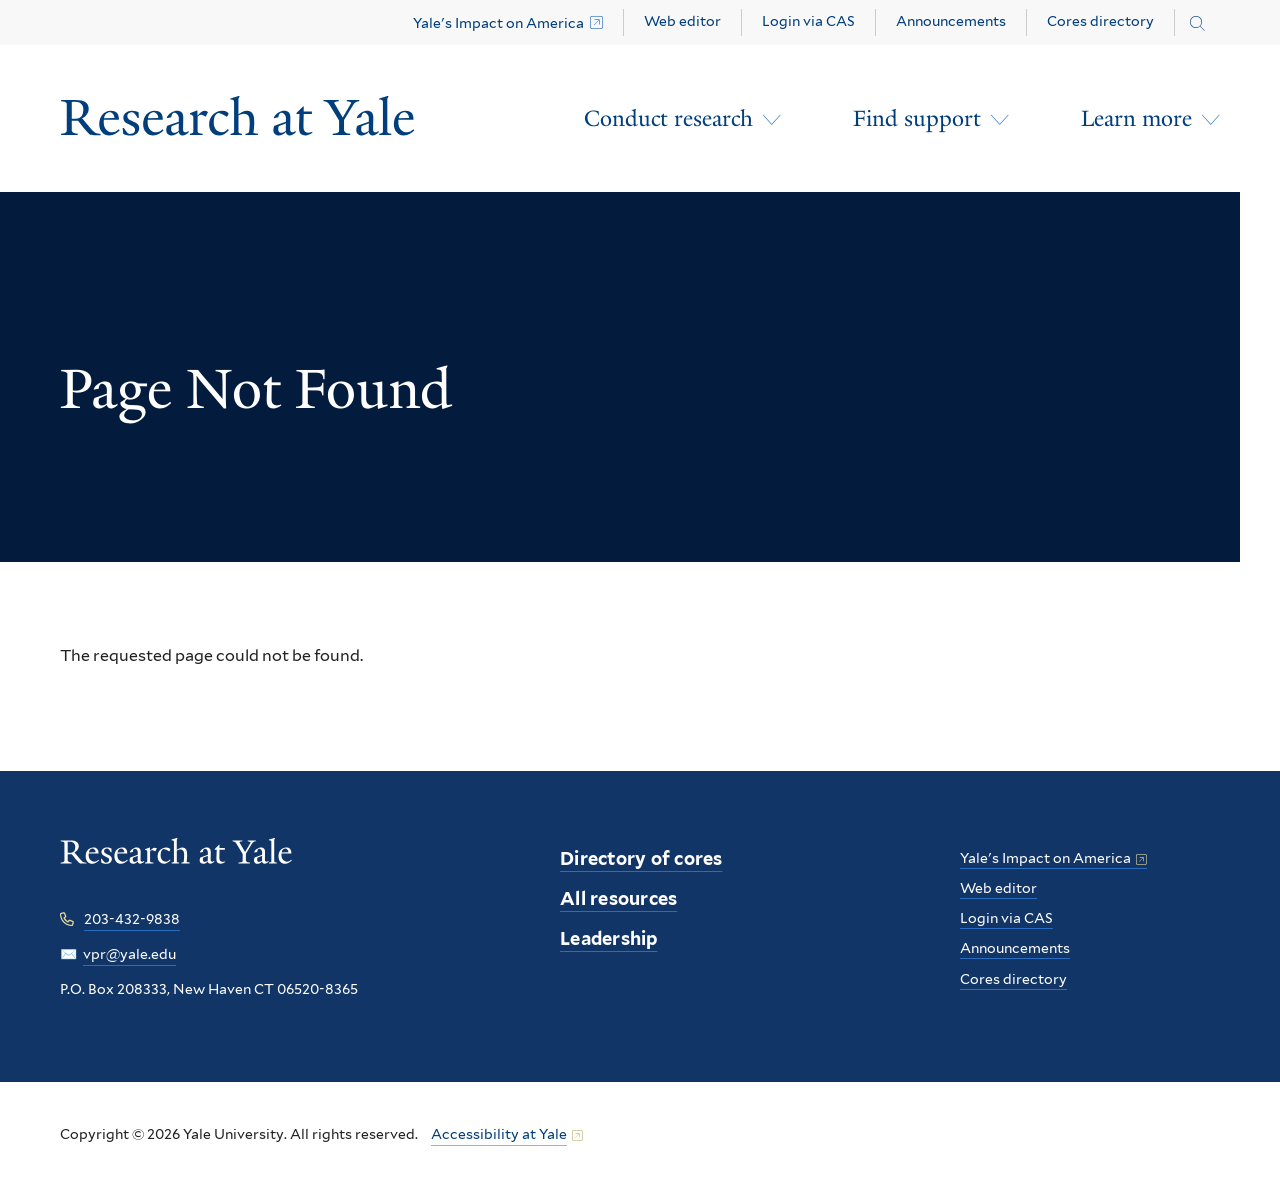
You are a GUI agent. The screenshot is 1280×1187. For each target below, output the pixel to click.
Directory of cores (641, 858)
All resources (618, 898)
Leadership (609, 938)
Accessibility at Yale (499, 1134)
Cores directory (1100, 21)
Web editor (682, 21)
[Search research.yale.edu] (1197, 24)
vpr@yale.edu (129, 954)
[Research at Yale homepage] (176, 865)
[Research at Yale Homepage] (238, 119)
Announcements (951, 21)
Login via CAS (808, 21)
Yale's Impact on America (498, 23)
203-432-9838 (132, 919)
